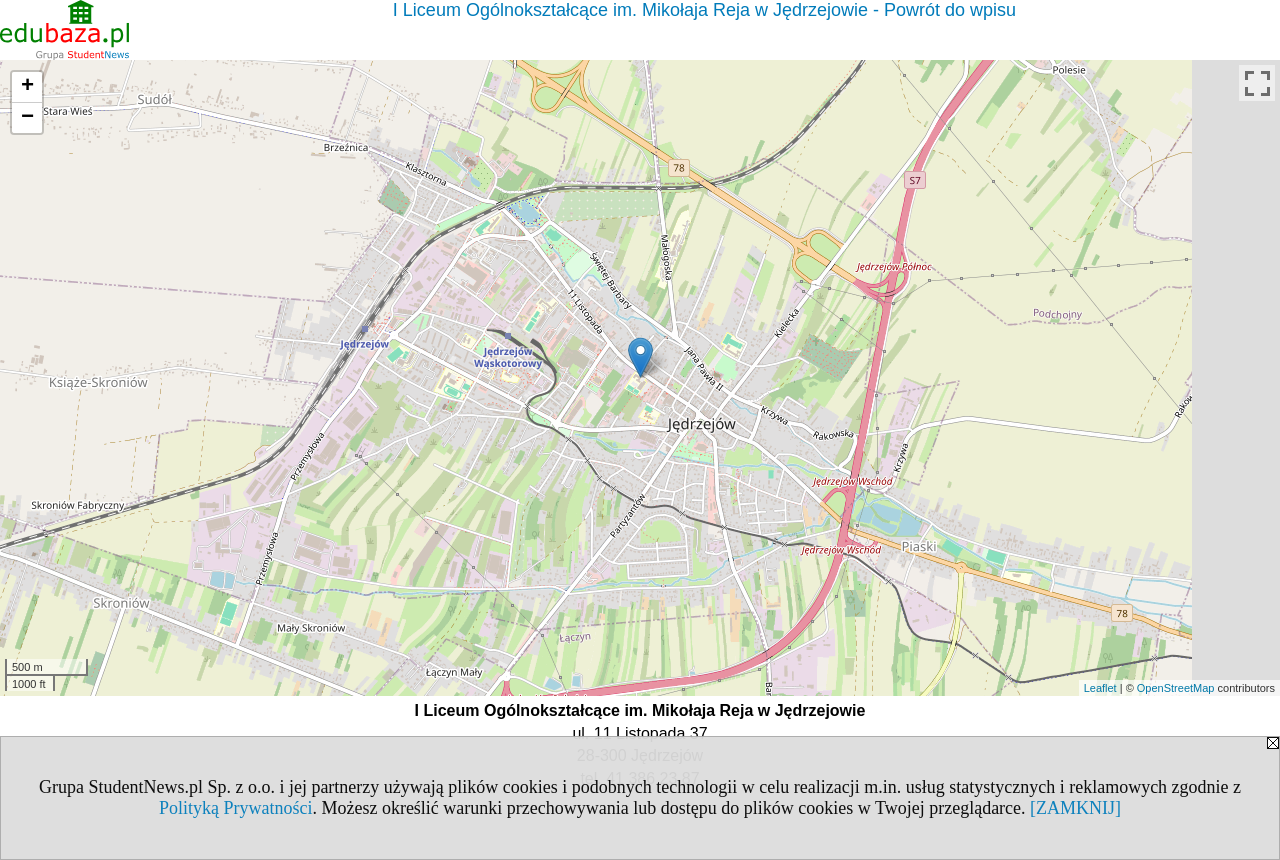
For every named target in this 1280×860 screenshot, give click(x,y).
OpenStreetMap (1176, 688)
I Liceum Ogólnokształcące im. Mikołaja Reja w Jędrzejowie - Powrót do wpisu (704, 10)
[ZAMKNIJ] (1075, 808)
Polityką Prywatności (236, 808)
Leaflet (1100, 688)
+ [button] (27, 87)
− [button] (27, 118)
